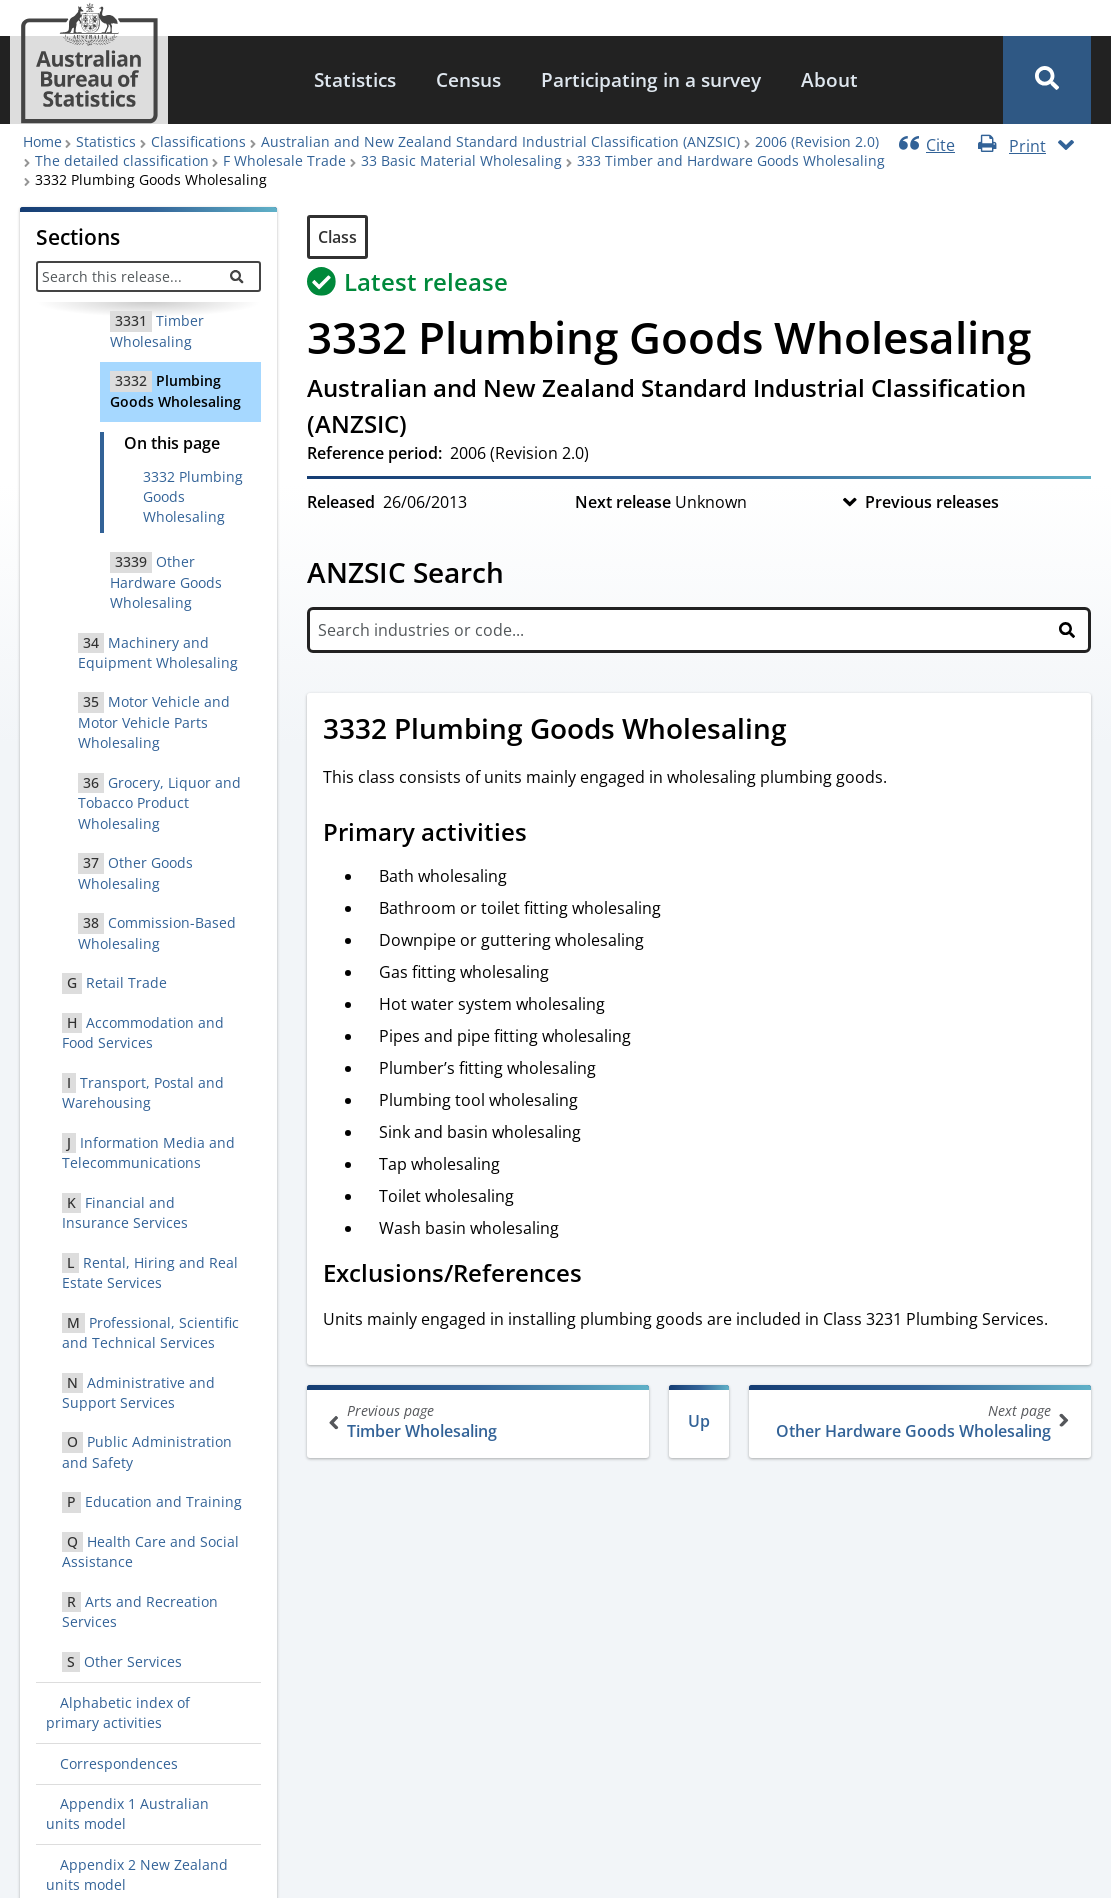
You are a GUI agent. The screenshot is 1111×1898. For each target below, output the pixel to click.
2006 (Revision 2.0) (817, 141)
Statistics (355, 79)
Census (468, 79)
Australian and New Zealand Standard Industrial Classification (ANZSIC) (500, 141)
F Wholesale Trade (284, 160)
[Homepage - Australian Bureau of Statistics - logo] (89, 63)
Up (699, 1421)
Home (42, 141)
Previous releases (932, 502)
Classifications (198, 141)
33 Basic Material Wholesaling (461, 160)
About (829, 79)
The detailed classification (122, 160)
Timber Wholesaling (480, 1421)
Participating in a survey (651, 79)
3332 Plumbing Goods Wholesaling (193, 497)
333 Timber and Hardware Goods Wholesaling (731, 160)
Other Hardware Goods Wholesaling (918, 1421)
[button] (1047, 80)
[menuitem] (355, 80)
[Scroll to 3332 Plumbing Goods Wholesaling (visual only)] (809, 731)
